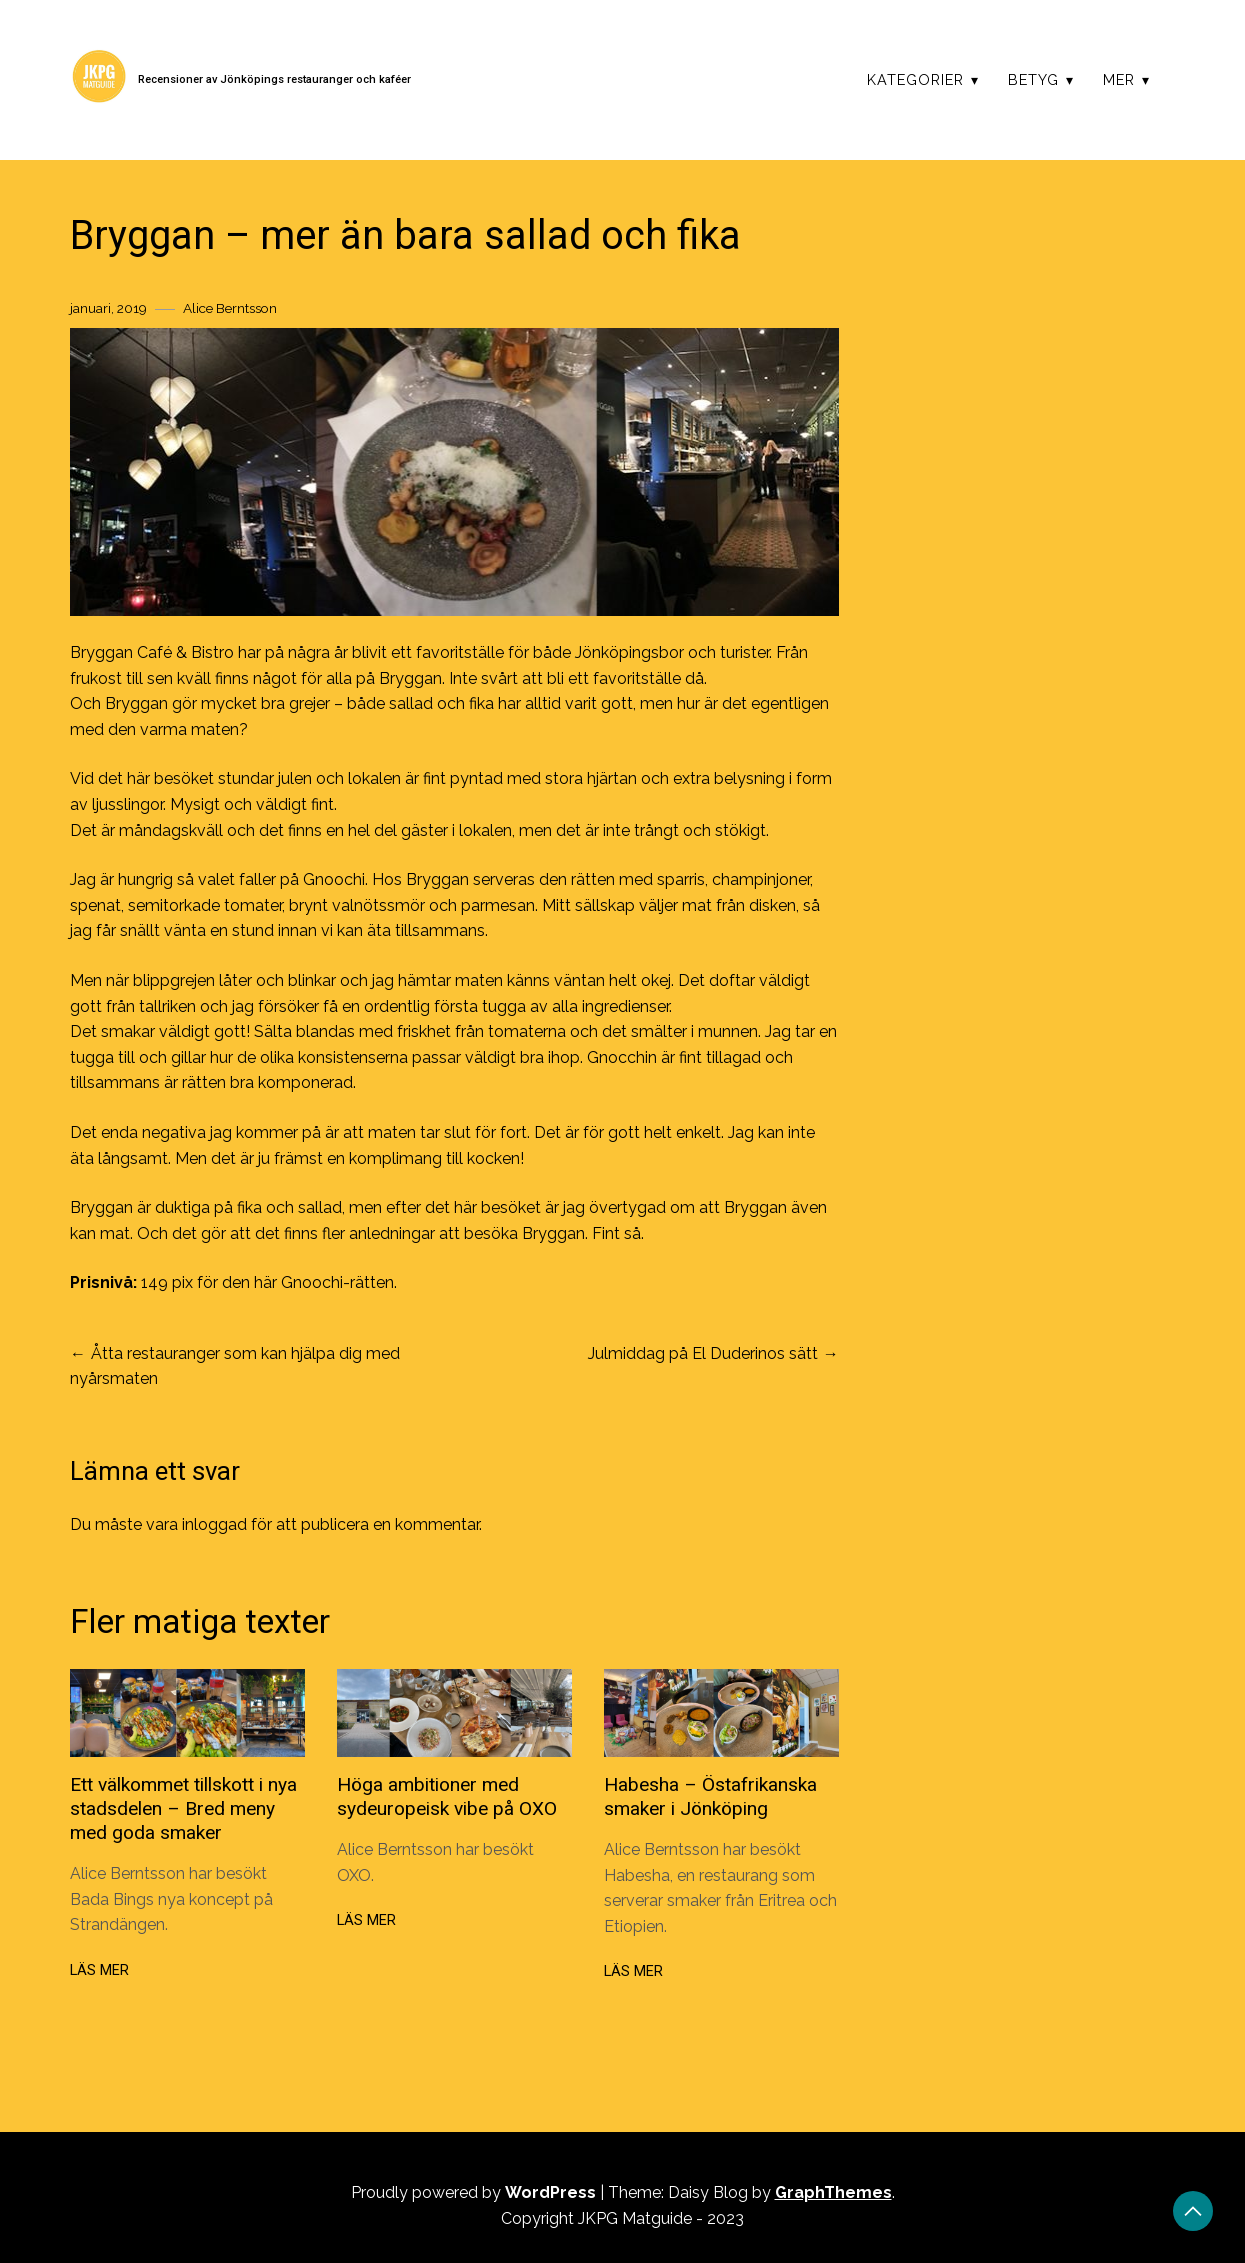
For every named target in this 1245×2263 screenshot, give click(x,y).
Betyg (1033, 79)
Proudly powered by (475, 2192)
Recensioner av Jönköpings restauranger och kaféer (274, 79)
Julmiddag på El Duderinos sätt (703, 1353)
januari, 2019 (108, 308)
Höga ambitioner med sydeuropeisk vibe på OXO (447, 1796)
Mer (1119, 79)
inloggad (214, 1524)
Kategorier (915, 79)
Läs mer (99, 1970)
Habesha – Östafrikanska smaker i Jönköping (710, 1796)
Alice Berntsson (230, 308)
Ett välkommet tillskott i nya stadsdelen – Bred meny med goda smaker (183, 1808)
